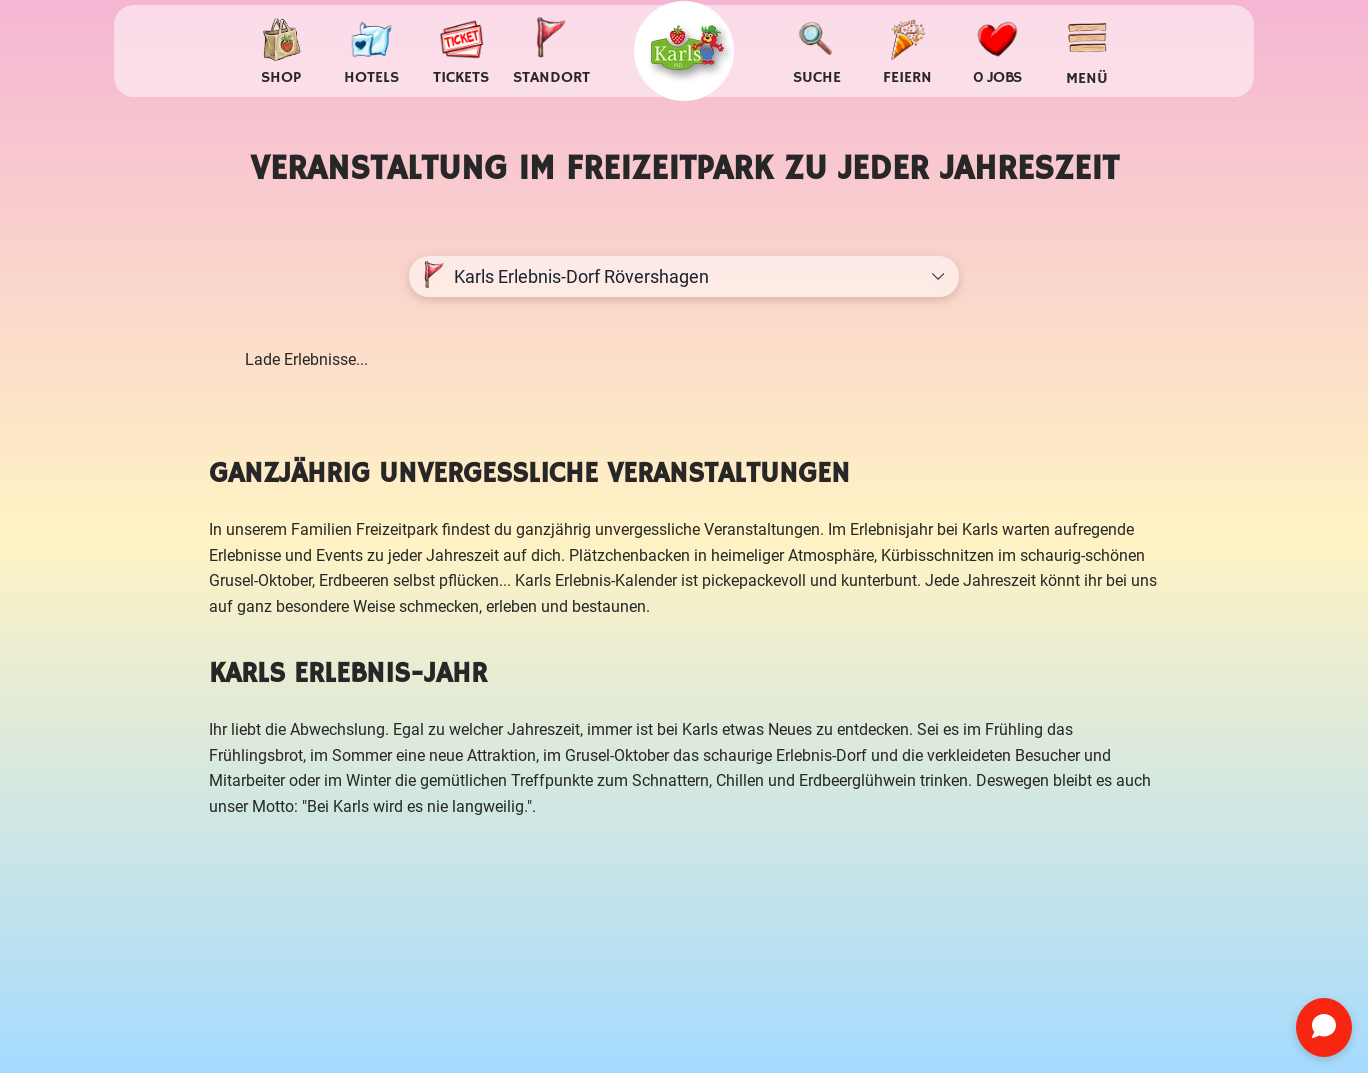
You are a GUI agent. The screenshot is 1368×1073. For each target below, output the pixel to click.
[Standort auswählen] (551, 51)
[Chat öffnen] (1324, 1027)
